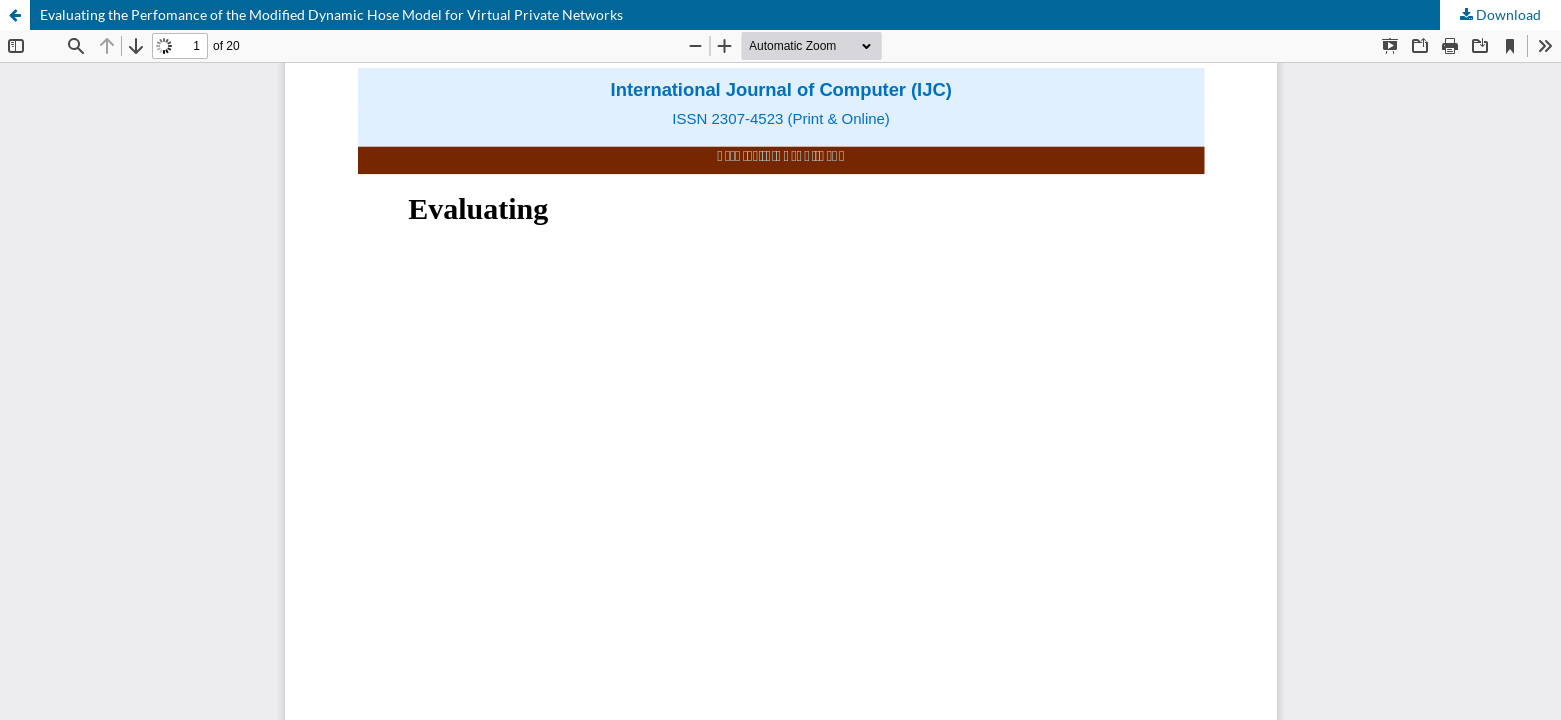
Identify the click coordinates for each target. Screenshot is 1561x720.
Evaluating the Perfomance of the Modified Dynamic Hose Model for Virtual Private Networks (331, 14)
